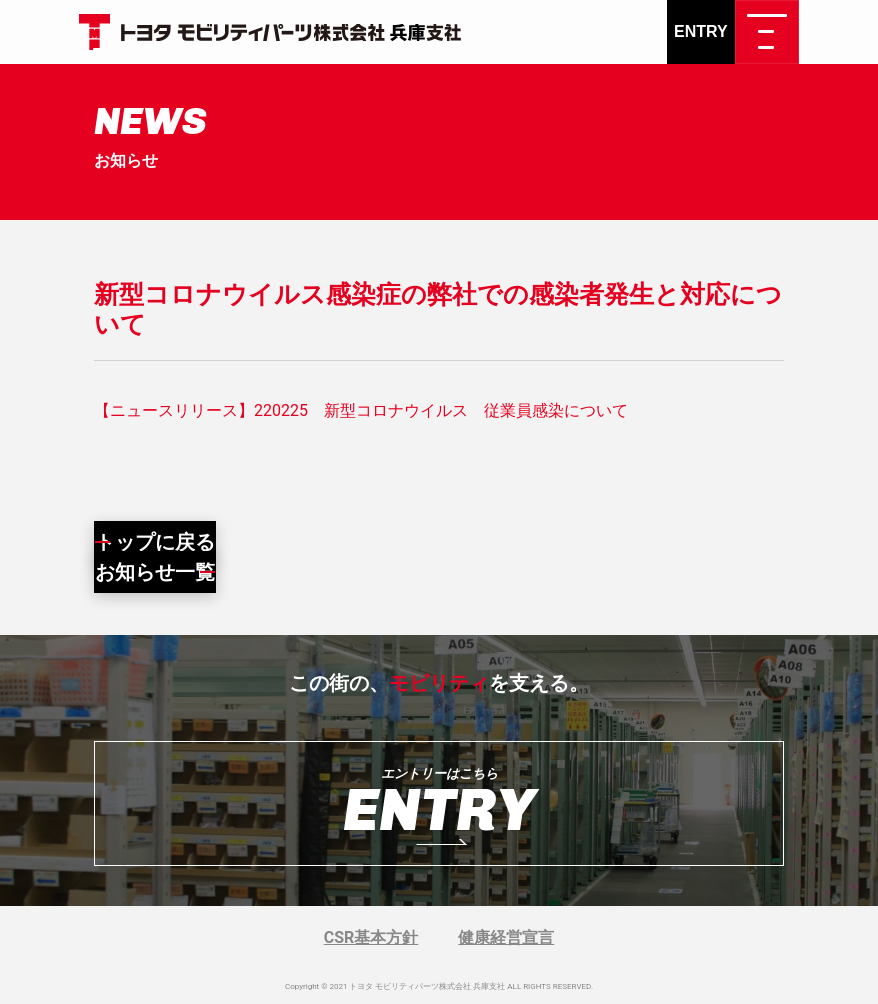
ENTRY (701, 31)
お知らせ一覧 (155, 572)
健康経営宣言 (506, 937)
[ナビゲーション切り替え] (767, 32)
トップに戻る (155, 542)
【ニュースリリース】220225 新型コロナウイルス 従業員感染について (361, 410)
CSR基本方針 (371, 937)
